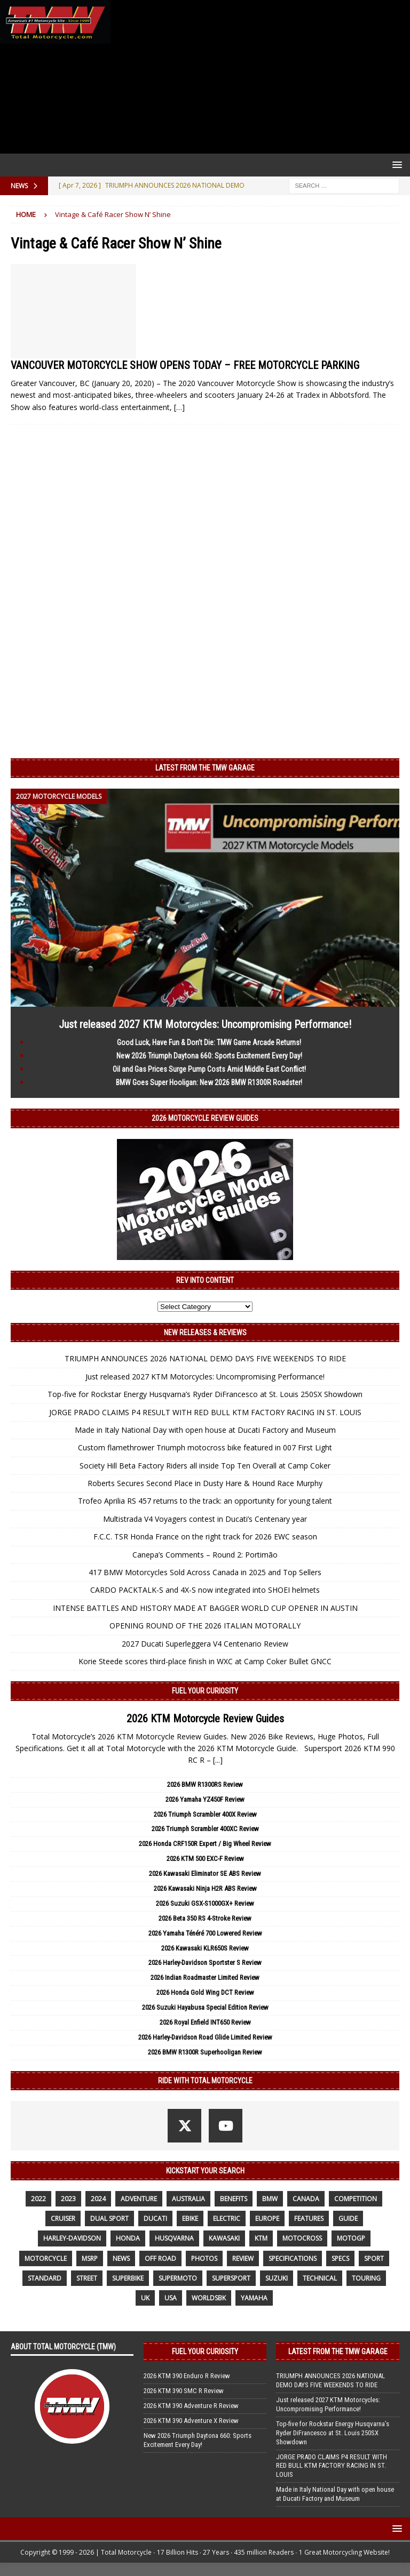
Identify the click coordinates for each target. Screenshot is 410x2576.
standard (44, 2278)
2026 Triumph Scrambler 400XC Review (205, 1829)
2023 (68, 2198)
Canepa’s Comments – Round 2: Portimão (205, 1555)
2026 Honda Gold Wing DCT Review (205, 1992)
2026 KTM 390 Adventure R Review (191, 2406)
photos (204, 2258)
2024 (98, 2198)
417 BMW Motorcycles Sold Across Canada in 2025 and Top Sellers (205, 1572)
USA (170, 2297)
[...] (218, 1760)
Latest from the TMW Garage (205, 768)
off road (160, 2258)
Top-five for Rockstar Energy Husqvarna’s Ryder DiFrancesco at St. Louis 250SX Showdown (205, 1394)
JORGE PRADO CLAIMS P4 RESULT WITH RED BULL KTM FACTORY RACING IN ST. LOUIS (205, 1412)
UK (145, 2297)
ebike (190, 2218)
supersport (231, 2278)
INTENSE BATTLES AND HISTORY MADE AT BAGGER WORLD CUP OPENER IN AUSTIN (205, 1608)
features (309, 2218)
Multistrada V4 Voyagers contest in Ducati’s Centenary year (205, 1519)
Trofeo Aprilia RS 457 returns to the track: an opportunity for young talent (205, 1501)
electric (226, 2218)
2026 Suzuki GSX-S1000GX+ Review (205, 1903)
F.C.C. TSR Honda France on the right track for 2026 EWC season (205, 1536)
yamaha (254, 2297)
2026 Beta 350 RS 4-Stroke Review (205, 1918)
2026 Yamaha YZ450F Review (205, 1799)
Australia (188, 2198)
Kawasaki (224, 2238)
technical (320, 2278)
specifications (293, 2258)
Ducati (155, 2218)
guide (348, 2218)
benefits (233, 2198)
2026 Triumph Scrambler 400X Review (205, 1814)
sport (374, 2258)
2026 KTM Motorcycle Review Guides (205, 1718)
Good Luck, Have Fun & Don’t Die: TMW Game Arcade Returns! (209, 1042)
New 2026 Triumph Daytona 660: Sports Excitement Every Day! (209, 1056)
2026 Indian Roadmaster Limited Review (205, 1977)
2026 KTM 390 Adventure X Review (191, 2421)
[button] (395, 164)
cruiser (63, 2218)
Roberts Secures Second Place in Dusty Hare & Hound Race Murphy (205, 1483)
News (121, 2258)
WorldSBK (209, 2297)
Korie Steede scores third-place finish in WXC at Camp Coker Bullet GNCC (205, 1661)
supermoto (178, 2278)
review (243, 2258)
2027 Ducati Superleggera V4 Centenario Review (205, 1644)
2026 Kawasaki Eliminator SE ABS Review (205, 1873)
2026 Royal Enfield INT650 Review (205, 2022)
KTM (261, 2238)
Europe (267, 2218)
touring (366, 2278)
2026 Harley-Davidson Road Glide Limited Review (205, 2037)
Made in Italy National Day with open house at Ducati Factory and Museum (205, 1430)
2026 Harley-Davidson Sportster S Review (205, 1963)
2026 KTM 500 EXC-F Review (205, 1859)
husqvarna (174, 2238)
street (86, 2278)
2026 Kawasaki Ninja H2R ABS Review (205, 1888)
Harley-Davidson (72, 2238)
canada (306, 2198)
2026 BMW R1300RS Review (205, 1784)
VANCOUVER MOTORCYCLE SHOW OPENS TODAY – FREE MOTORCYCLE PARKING (185, 365)
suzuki (276, 2278)
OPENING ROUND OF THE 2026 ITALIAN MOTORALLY (205, 1625)
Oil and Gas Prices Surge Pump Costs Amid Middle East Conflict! (209, 1069)
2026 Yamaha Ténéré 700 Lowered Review (205, 1933)
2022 (38, 2198)
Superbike (128, 2278)
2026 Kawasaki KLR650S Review (205, 1948)
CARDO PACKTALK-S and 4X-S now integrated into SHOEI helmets (205, 1590)
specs (340, 2258)
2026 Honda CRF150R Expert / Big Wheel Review (205, 1844)
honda (128, 2238)
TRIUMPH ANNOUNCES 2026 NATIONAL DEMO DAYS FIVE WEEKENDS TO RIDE (205, 1358)
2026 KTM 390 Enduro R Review (187, 2376)
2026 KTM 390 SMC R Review (184, 2391)
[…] (179, 407)
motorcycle (46, 2258)
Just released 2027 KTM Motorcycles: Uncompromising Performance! (205, 1024)
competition (355, 2198)
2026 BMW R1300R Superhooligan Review (205, 2052)
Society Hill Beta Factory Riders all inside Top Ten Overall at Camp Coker (205, 1465)
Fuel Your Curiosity (205, 1691)
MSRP (90, 2258)
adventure (139, 2198)
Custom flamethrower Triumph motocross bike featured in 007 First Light (205, 1447)
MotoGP (351, 2238)
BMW (270, 2198)
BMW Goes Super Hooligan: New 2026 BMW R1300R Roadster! (209, 1082)
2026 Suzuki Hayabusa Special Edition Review (205, 2007)
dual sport (109, 2218)
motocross (302, 2238)
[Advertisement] (258, 76)
